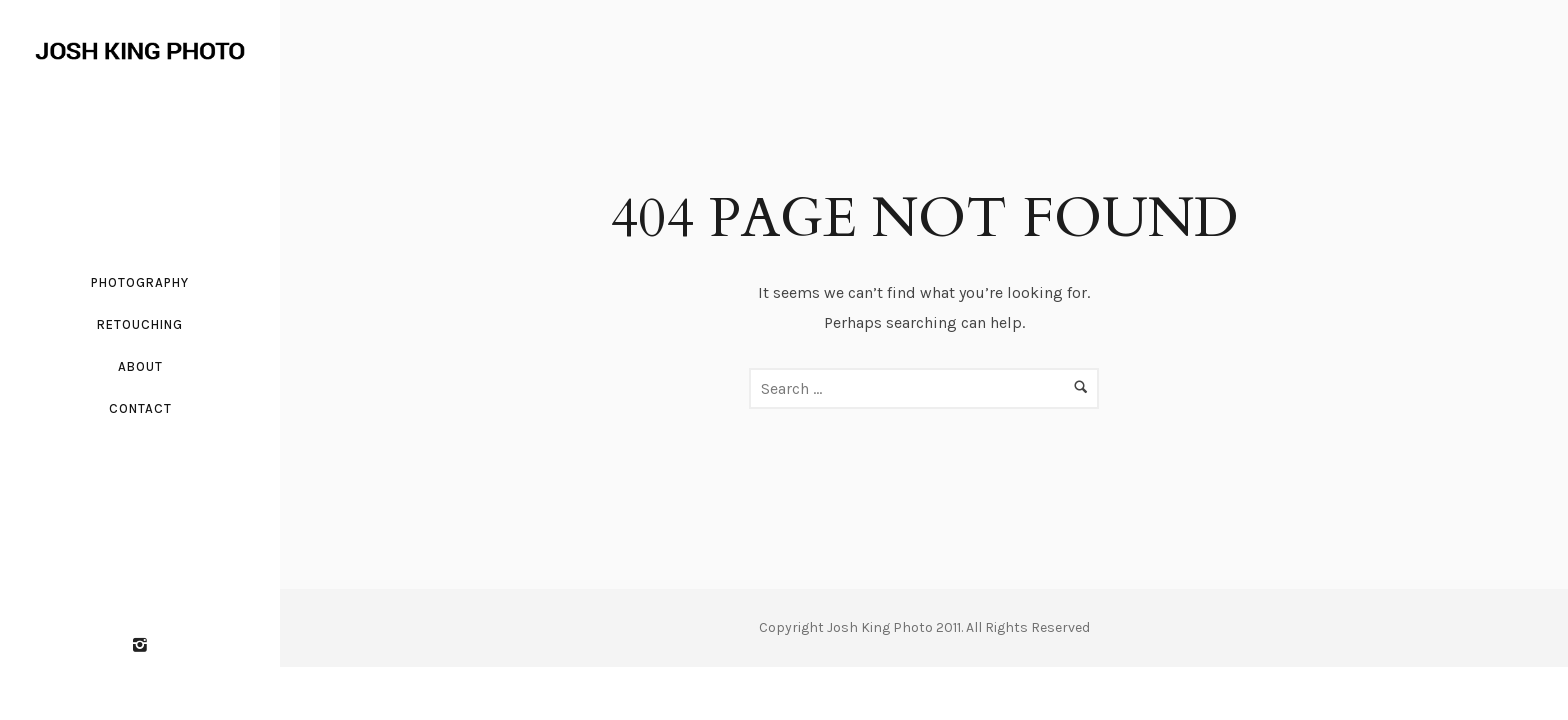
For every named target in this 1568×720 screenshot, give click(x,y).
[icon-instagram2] (140, 646)
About (140, 366)
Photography (140, 282)
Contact (140, 408)
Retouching (140, 324)
